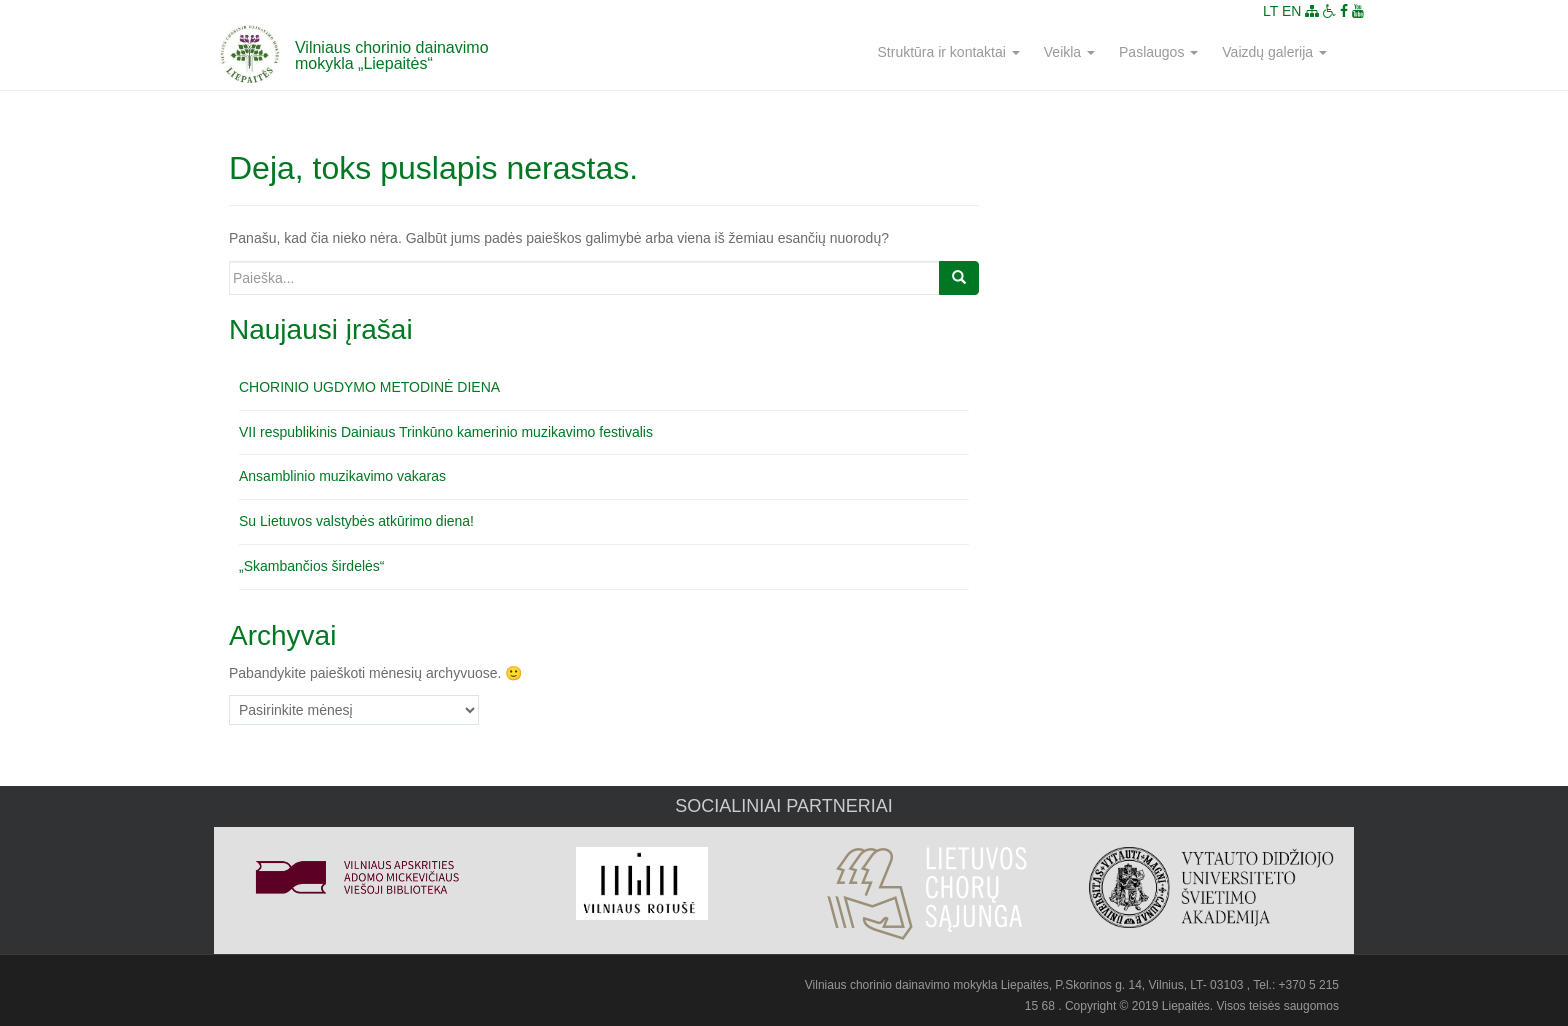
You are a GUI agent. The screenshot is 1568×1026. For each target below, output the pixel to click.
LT (1270, 11)
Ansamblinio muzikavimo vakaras (342, 476)
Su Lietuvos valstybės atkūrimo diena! (356, 521)
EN (1291, 11)
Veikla (1069, 52)
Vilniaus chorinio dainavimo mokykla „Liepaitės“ (392, 55)
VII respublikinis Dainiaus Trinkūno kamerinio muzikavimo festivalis (446, 432)
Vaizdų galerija (1274, 52)
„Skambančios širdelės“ (312, 566)
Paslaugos (1158, 52)
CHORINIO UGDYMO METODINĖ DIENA (369, 387)
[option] (356, 869)
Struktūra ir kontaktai (949, 52)
